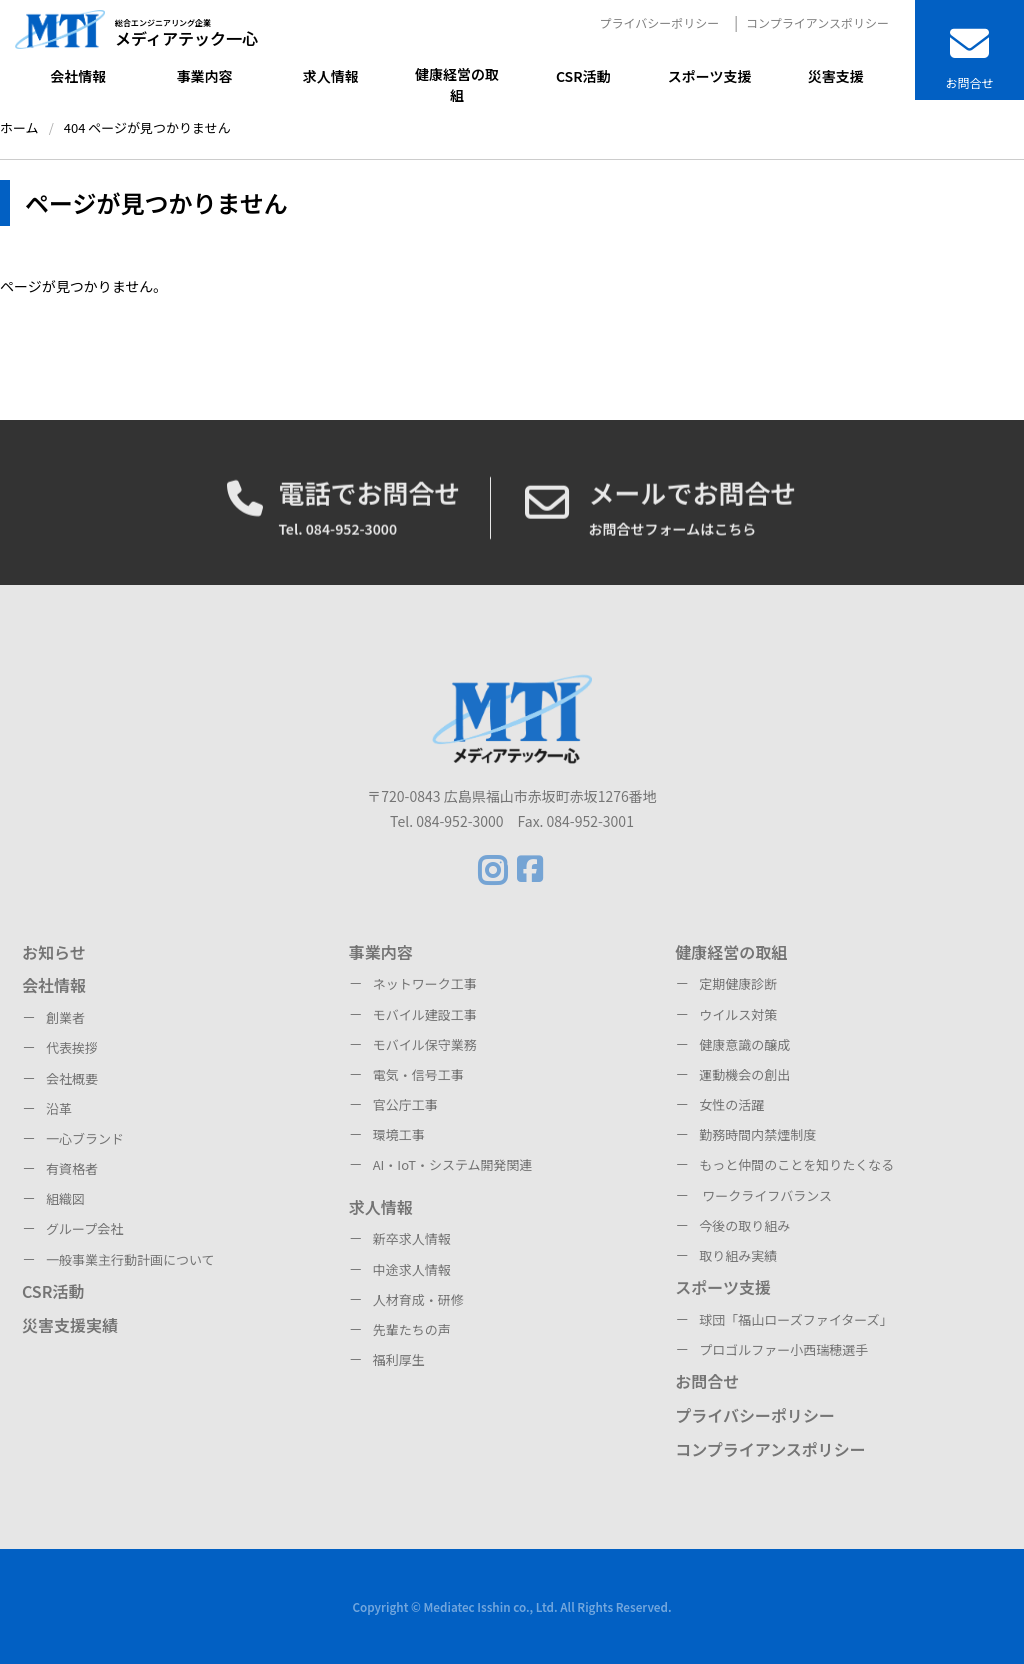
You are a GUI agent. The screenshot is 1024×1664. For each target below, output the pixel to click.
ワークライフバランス (765, 1195)
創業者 (65, 1017)
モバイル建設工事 (425, 1014)
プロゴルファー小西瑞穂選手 (783, 1349)
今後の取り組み (744, 1225)
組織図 (65, 1198)
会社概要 (72, 1078)
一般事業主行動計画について (130, 1259)
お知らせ (54, 952)
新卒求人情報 (412, 1238)
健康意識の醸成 (744, 1044)
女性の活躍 (731, 1104)
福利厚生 (399, 1359)
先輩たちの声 (412, 1329)
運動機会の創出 (744, 1074)
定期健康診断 (738, 983)
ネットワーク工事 (425, 983)
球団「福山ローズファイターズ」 (795, 1319)
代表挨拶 (72, 1047)
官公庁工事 (405, 1104)
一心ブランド (85, 1138)
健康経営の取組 (731, 952)
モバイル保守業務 (425, 1044)
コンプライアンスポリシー (817, 22)
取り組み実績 (738, 1255)
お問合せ (707, 1381)
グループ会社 (84, 1228)
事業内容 (381, 952)
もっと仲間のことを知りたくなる (796, 1164)
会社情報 (54, 985)
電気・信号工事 (418, 1074)
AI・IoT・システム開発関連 (453, 1164)
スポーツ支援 (723, 1287)
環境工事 (399, 1134)
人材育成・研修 (418, 1299)
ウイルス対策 (738, 1014)
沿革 (59, 1108)
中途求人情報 (412, 1269)
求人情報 (381, 1207)
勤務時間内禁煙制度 (757, 1134)
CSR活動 (53, 1291)
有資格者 (72, 1168)
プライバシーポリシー (659, 22)
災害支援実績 (70, 1325)
